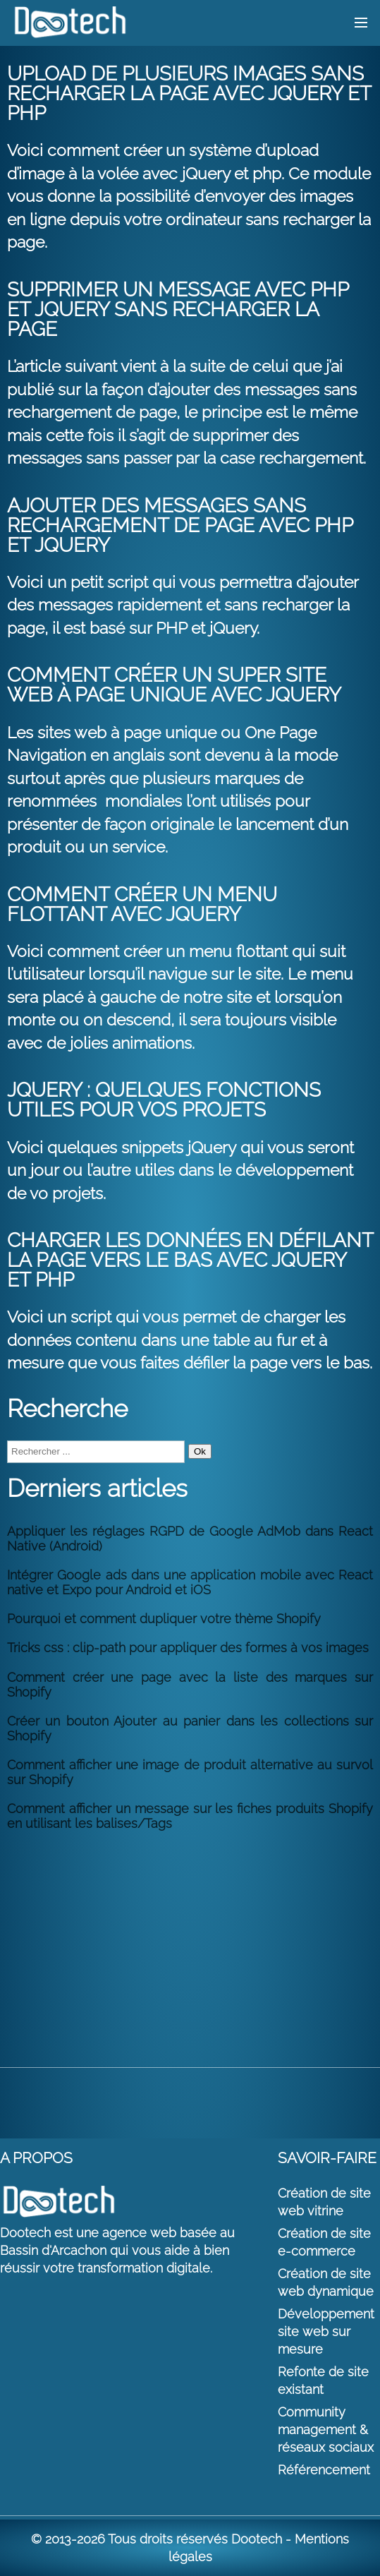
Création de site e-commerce (324, 2242)
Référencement (324, 2469)
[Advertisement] (190, 1940)
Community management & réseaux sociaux (326, 2430)
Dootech (256, 2539)
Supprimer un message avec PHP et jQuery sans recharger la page (177, 309)
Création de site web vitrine (324, 2202)
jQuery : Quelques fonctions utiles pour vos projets (164, 1099)
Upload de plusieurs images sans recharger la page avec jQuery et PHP (189, 93)
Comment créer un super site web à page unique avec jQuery (174, 684)
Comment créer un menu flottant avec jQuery (142, 904)
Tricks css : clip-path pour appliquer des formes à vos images (188, 1647)
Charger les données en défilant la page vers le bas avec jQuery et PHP (190, 1260)
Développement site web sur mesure (326, 2331)
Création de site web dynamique (326, 2282)
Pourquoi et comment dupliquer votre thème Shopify (164, 1618)
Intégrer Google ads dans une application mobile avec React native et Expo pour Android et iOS (190, 1582)
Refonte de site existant (323, 2380)
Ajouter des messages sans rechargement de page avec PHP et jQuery (180, 525)
